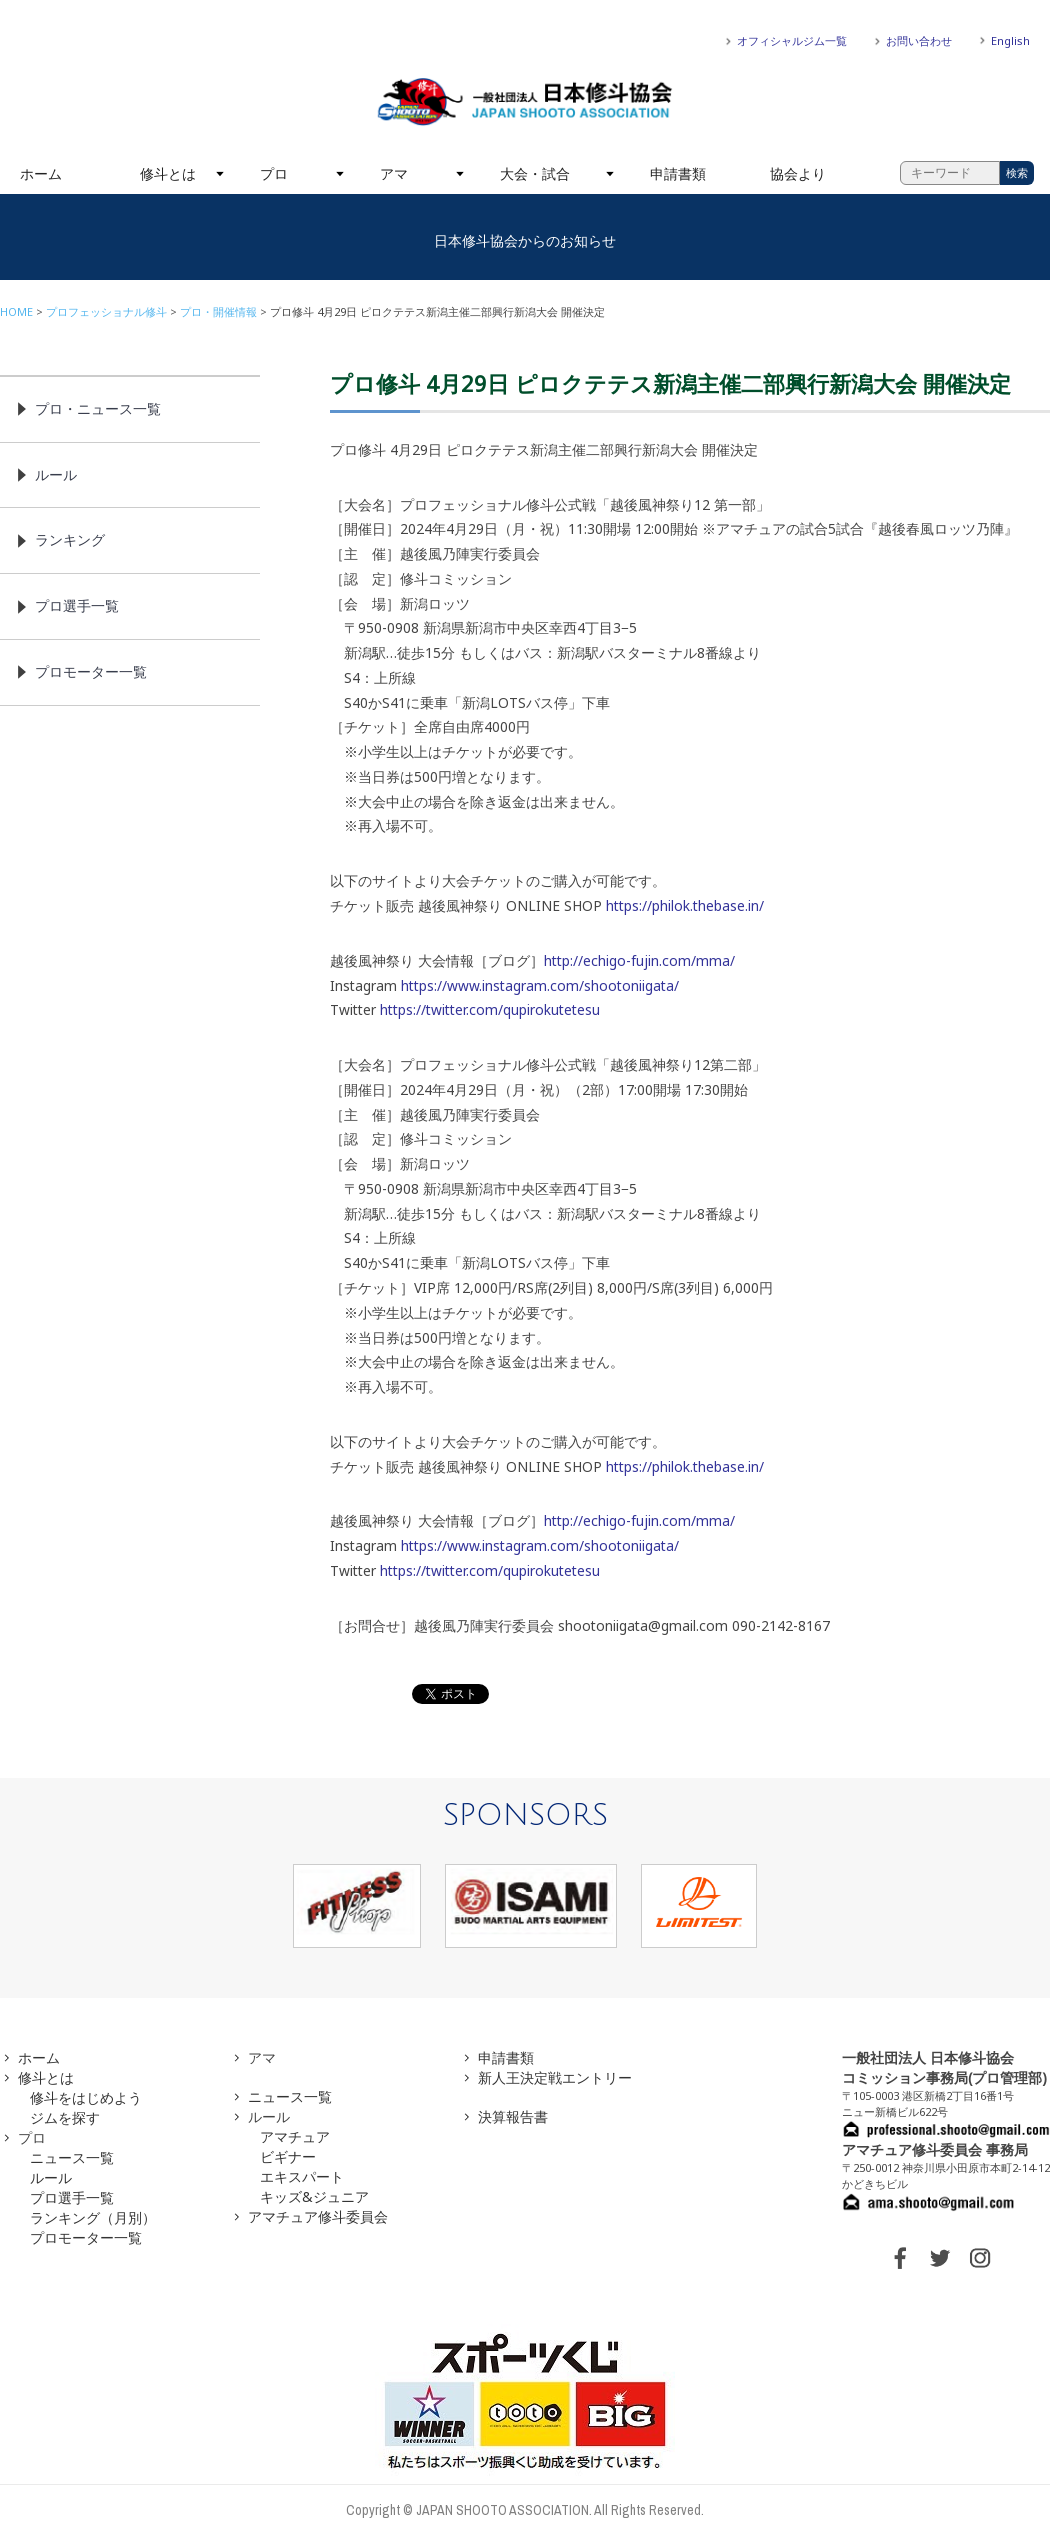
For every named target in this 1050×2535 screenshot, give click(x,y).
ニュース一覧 (72, 2157)
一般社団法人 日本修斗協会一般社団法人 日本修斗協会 (525, 102)
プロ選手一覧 (77, 605)
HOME (16, 311)
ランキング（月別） (93, 2217)
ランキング (70, 539)
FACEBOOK (900, 2258)
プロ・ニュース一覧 (98, 408)
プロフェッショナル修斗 (106, 311)
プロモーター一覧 (91, 671)
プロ (274, 173)
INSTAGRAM (980, 2258)
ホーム (41, 173)
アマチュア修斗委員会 (318, 2216)
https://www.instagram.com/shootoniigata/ (540, 985)
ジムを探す (65, 2117)
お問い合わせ (919, 40)
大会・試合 (535, 173)
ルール (56, 474)
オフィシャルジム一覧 (792, 40)
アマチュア (295, 2136)
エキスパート (302, 2176)
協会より (798, 173)
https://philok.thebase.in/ (685, 905)
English (1010, 40)
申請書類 (678, 173)
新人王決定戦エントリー (555, 2077)
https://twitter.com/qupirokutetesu (490, 1009)
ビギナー (288, 2156)
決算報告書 (513, 2116)
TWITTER (940, 2258)
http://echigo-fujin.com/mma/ (639, 960)
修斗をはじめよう (86, 2097)
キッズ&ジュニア (314, 2196)
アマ (394, 173)
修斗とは (168, 173)
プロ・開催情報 (218, 311)
